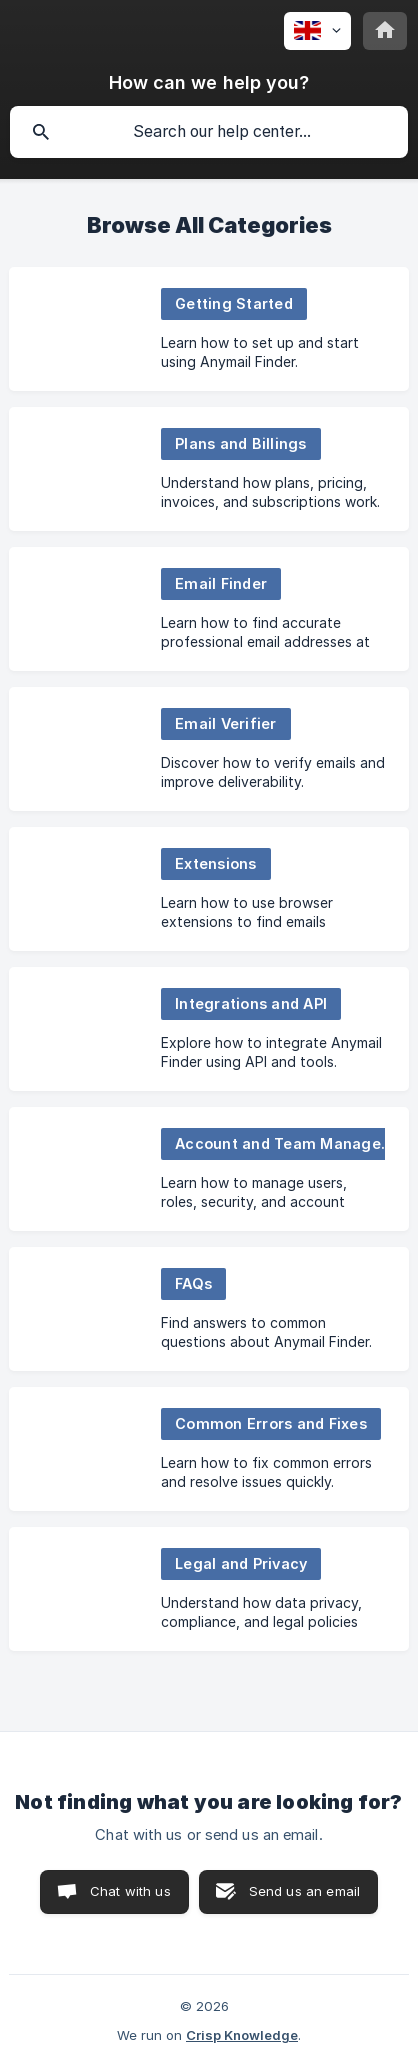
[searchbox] (209, 132)
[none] (317, 31)
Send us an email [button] (304, 1891)
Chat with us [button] (130, 1891)
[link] (209, 329)
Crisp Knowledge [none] (242, 2035)
